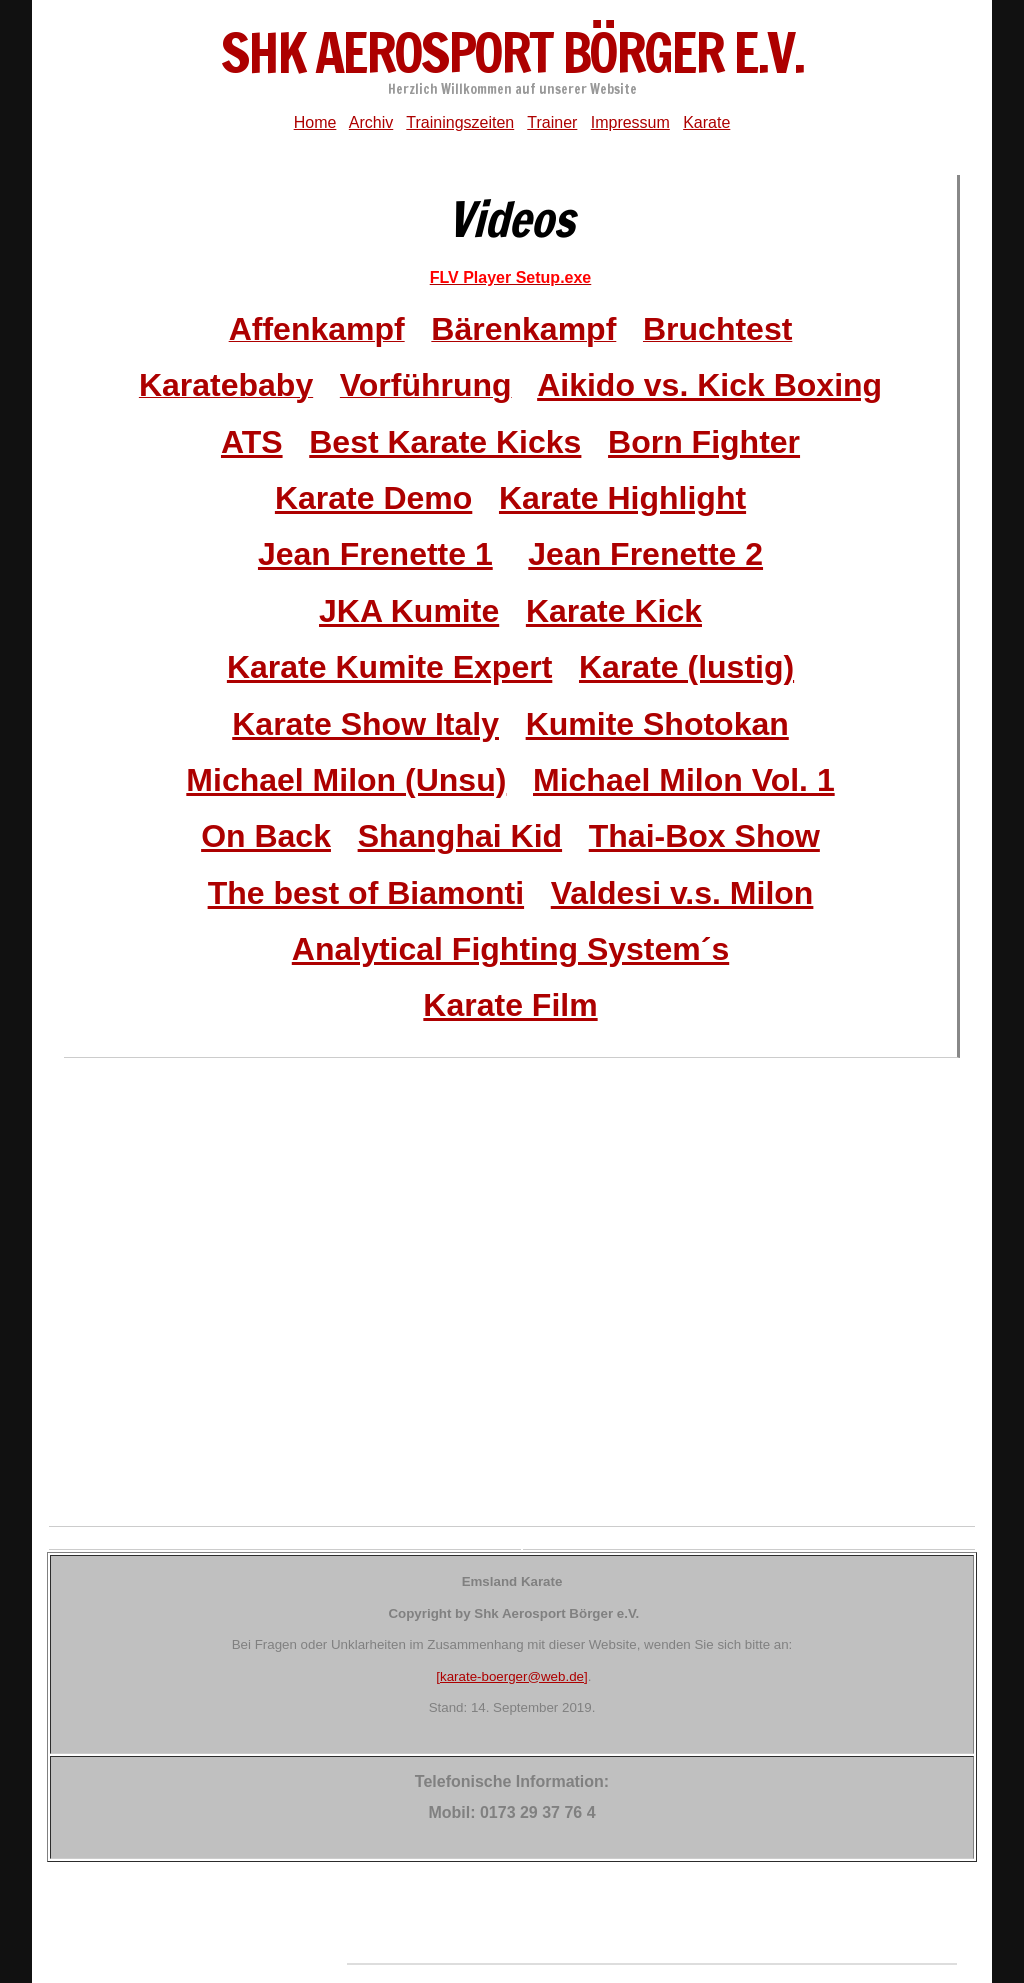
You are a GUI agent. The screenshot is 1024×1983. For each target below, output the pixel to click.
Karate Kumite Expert (389, 667)
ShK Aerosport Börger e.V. (512, 52)
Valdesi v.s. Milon (682, 893)
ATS (252, 442)
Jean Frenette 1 (375, 554)
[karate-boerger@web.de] (511, 1676)
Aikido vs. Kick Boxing (709, 385)
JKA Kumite (409, 611)
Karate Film (510, 1005)
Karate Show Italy (365, 724)
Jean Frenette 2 (645, 554)
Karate (706, 122)
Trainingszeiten (460, 122)
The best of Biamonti (366, 893)
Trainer (552, 122)
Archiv (371, 122)
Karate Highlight (622, 498)
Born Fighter (704, 442)
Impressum (630, 122)
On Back (266, 836)
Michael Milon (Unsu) (346, 780)
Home (315, 122)
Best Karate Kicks (445, 442)
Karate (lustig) (686, 667)
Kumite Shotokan (657, 724)
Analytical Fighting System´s (510, 949)
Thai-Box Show (704, 836)
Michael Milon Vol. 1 (684, 780)
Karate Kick (614, 611)
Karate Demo (373, 498)
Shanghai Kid (460, 836)
